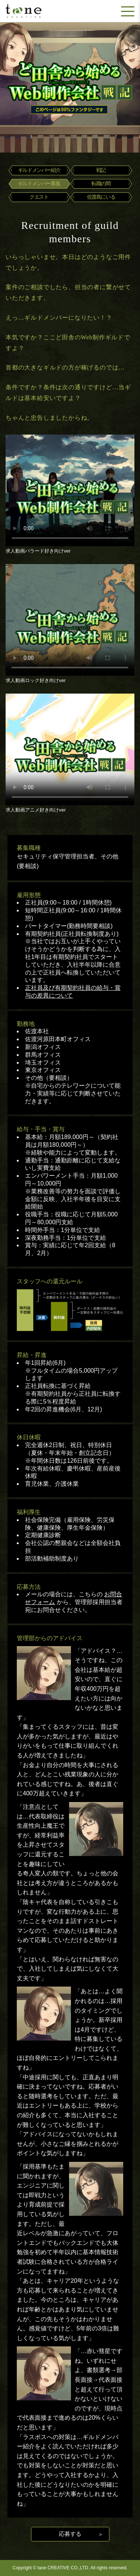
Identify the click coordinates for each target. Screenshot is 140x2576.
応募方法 (29, 1587)
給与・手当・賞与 (41, 1129)
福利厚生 (29, 1512)
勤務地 (26, 1024)
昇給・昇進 (32, 1355)
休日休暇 (29, 1437)
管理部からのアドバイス (50, 1638)
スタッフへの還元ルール (50, 1281)
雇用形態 (29, 895)
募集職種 (29, 848)
